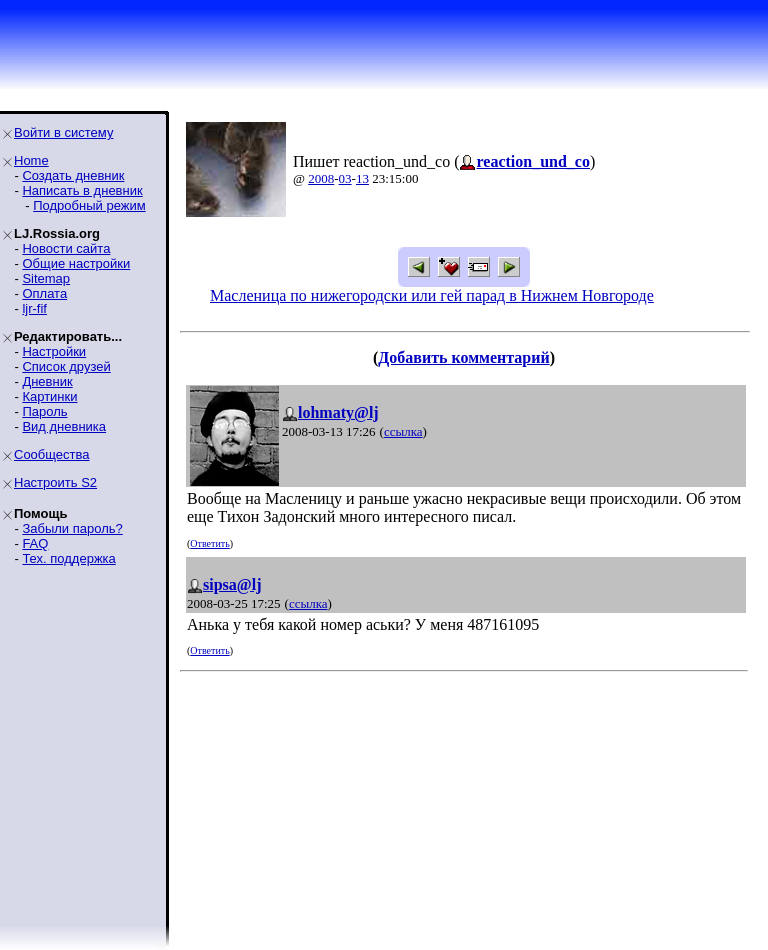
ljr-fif (34, 308)
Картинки (49, 396)
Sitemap (46, 278)
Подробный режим (89, 205)
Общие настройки (76, 263)
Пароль (44, 411)
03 (345, 178)
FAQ (35, 543)
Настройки (54, 351)
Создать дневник (73, 175)
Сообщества (52, 454)
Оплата (44, 293)
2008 (321, 178)
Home (31, 160)
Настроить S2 (55, 482)
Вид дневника (64, 426)
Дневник (47, 381)
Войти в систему (63, 132)
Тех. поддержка (68, 558)
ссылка (403, 431)
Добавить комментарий (463, 357)
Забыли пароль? (72, 528)
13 (362, 178)
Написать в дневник (82, 190)
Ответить (209, 543)
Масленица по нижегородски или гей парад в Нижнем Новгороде (432, 295)
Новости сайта (66, 248)
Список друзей (66, 366)
